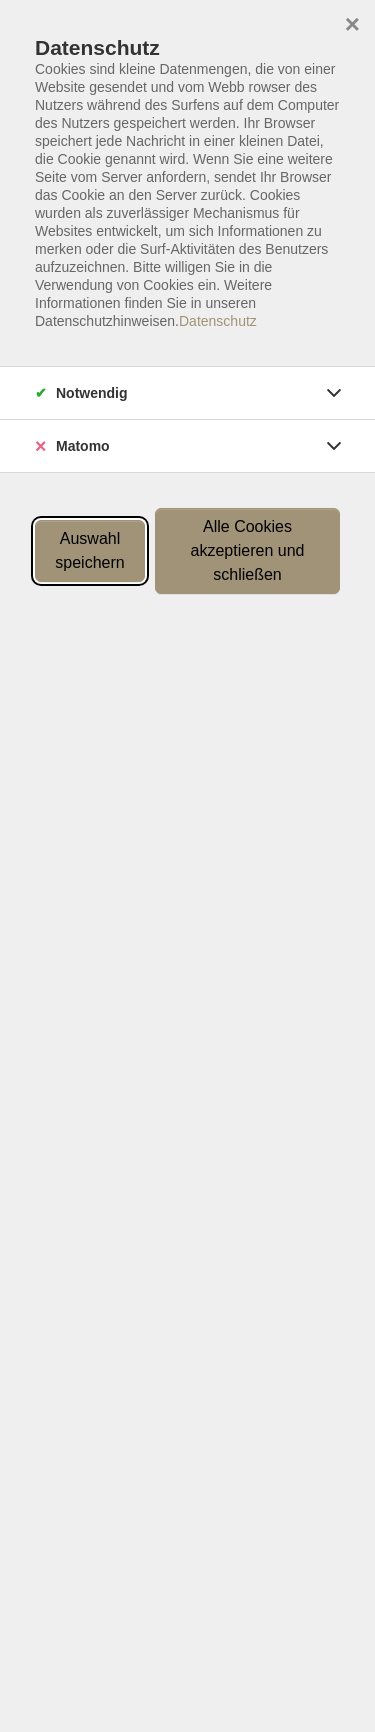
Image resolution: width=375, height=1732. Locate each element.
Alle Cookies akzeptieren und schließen (248, 550)
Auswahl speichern (89, 550)
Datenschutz (218, 321)
